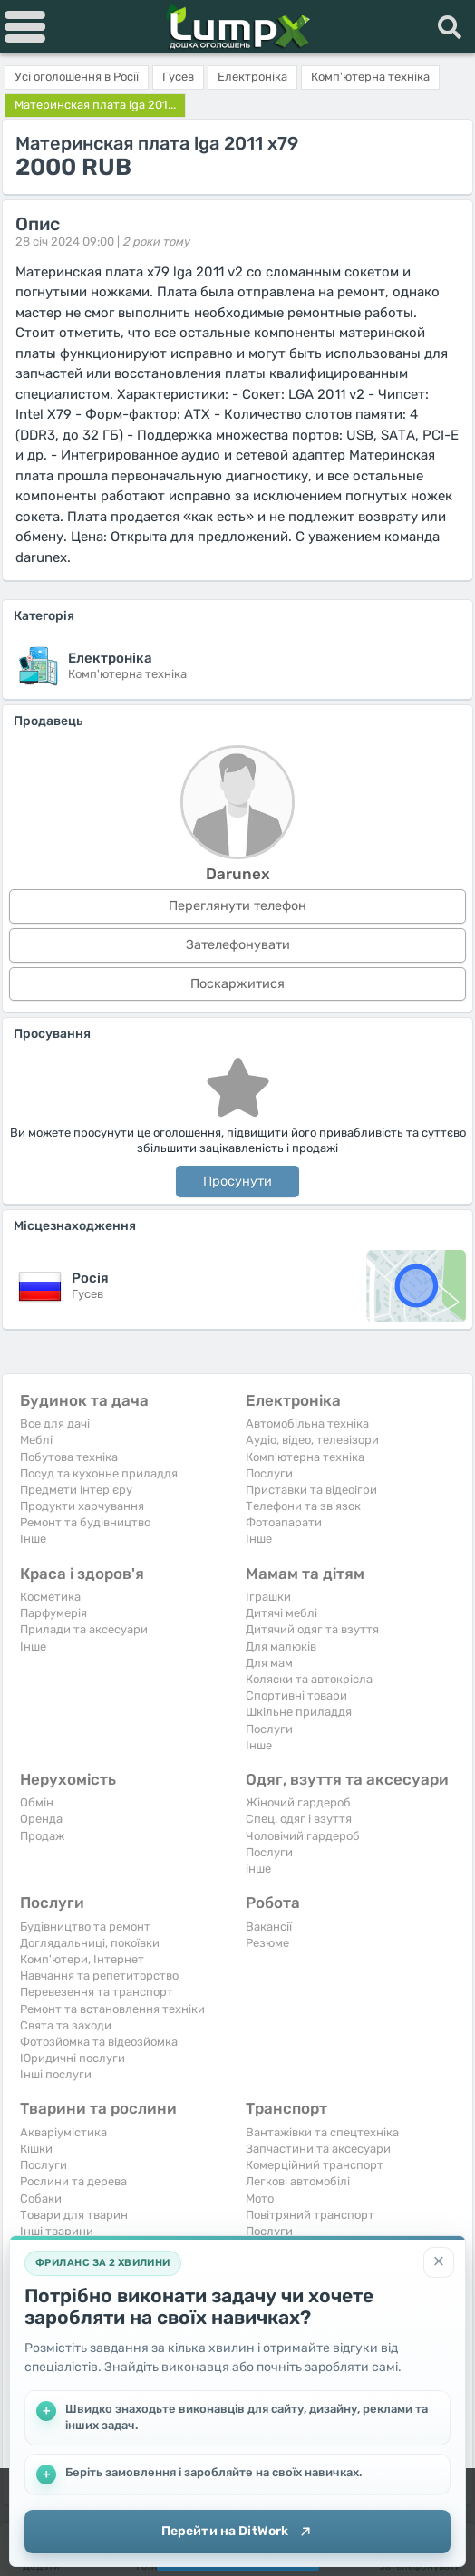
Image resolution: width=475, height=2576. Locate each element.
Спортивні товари (296, 1695)
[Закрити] (438, 2260)
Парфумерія (53, 1613)
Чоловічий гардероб (303, 1836)
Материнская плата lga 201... (95, 104)
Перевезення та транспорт (96, 1992)
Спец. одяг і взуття (299, 1818)
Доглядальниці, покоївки (90, 1943)
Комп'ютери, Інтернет (82, 1959)
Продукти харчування (82, 1506)
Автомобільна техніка (307, 1423)
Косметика (50, 1596)
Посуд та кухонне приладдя (99, 1473)
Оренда (41, 1818)
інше (258, 1868)
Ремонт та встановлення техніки (112, 2009)
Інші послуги (56, 2074)
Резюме (267, 1943)
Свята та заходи (65, 2025)
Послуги (269, 1473)
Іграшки (268, 1596)
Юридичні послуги (72, 2058)
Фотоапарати (284, 1522)
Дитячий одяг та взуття (312, 1629)
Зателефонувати (238, 945)
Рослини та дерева (73, 2181)
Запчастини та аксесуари (318, 2148)
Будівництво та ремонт (85, 1926)
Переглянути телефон (237, 906)
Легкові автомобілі (298, 2181)
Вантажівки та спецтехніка (322, 2132)
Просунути (237, 1181)
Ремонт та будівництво (85, 1522)
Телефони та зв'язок (303, 1506)
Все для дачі (55, 1423)
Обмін (36, 1802)
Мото (260, 2198)
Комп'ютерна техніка (305, 1457)
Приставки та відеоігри (311, 1489)
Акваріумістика (63, 2132)
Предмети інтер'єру (76, 1489)
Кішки (36, 2148)
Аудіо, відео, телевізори (312, 1440)
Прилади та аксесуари (84, 1629)
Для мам (269, 1663)
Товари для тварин (74, 2215)
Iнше (33, 1538)
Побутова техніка (69, 1457)
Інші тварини (56, 2231)
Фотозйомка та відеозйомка (99, 2041)
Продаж (42, 1836)
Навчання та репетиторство (99, 1975)
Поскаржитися (237, 984)
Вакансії (269, 1926)
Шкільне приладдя (299, 1712)
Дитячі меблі (281, 1613)
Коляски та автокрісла (309, 1679)
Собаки (41, 2198)
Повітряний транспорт (310, 2215)
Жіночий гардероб (298, 1802)
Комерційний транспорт (314, 2165)
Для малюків (281, 1646)
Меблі (36, 1440)
